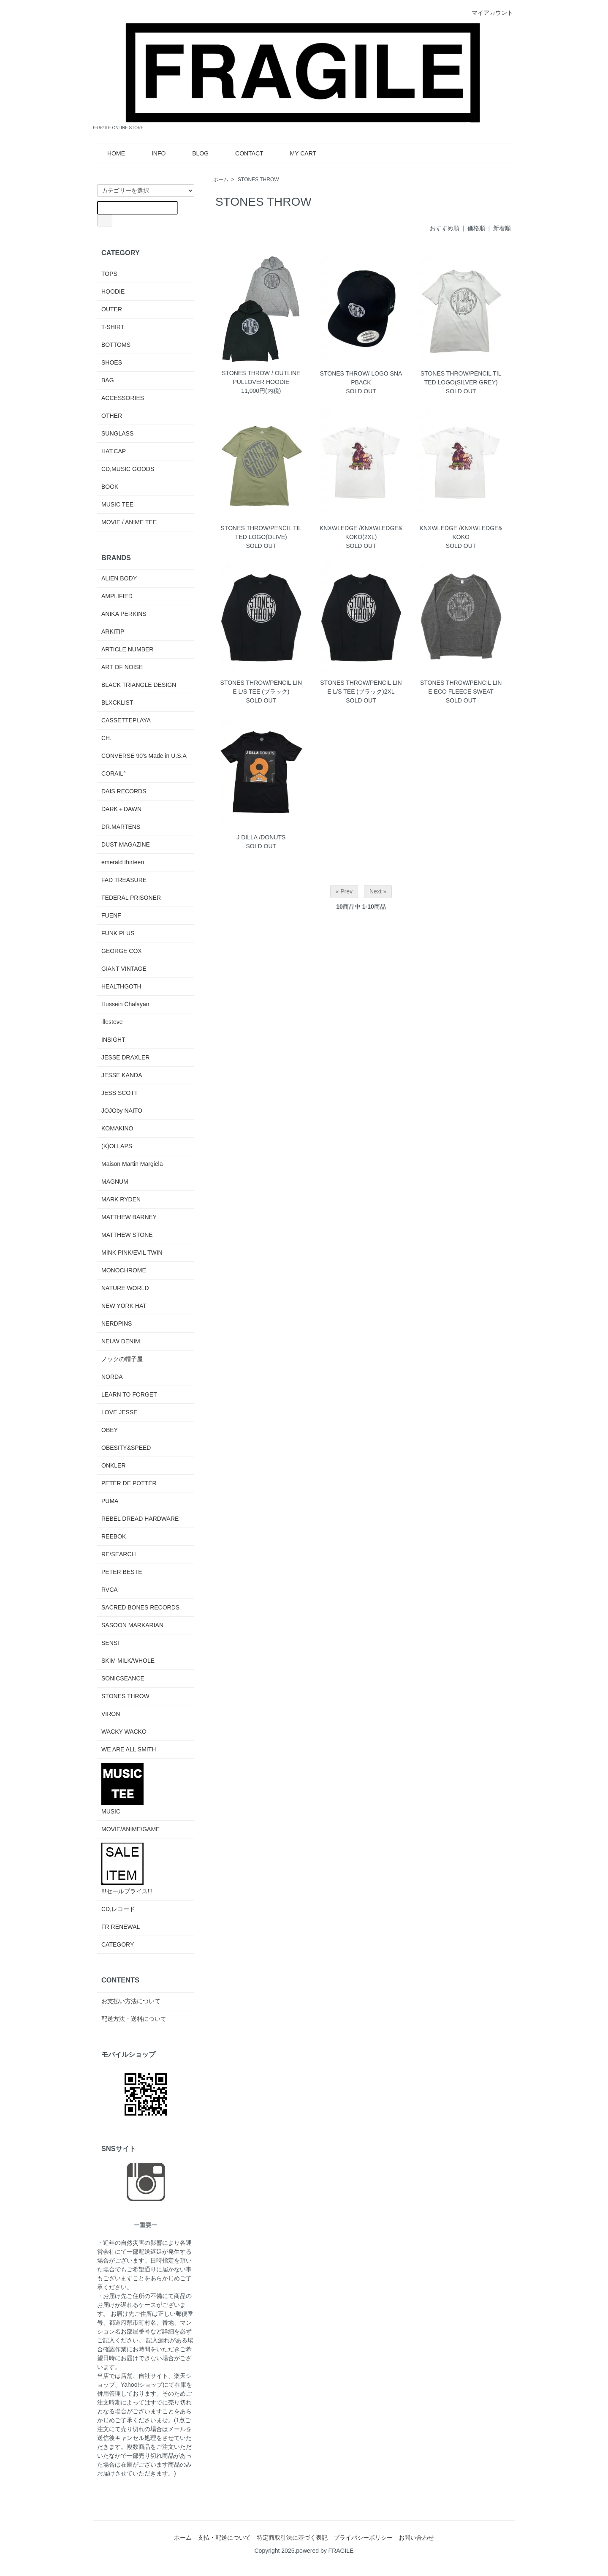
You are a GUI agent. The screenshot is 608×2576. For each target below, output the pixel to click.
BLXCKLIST (117, 702)
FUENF (111, 915)
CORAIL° (113, 773)
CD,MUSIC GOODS (127, 469)
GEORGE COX (121, 951)
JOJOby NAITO (121, 1110)
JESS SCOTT (119, 1092)
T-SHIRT (112, 327)
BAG (107, 380)
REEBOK (113, 1536)
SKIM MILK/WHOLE (128, 1660)
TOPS (109, 273)
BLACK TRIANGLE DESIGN (138, 684)
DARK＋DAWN (121, 809)
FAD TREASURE (124, 880)
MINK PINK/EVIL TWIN (132, 1252)
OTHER (111, 415)
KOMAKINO (117, 1128)
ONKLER (113, 1465)
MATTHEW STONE (127, 1234)
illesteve (112, 1021)
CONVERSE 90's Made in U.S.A (144, 755)
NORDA (112, 1376)
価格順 (476, 228)
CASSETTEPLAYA (126, 720)
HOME (110, 153)
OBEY (109, 1430)
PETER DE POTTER (129, 1483)
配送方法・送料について (133, 2018)
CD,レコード (118, 1909)
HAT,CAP (113, 451)
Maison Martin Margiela (132, 1163)
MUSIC (122, 1789)
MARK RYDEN (121, 1199)
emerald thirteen (122, 862)
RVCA (109, 1589)
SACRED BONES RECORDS (140, 1607)
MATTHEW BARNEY (129, 1217)
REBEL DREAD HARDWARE (140, 1518)
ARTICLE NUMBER (127, 649)
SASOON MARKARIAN (132, 1625)
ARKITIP (112, 631)
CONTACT (243, 153)
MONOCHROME (123, 1270)
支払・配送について (224, 2537)
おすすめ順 (444, 228)
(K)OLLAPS (116, 1146)
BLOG (194, 153)
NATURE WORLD (125, 1288)
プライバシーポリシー (363, 2537)
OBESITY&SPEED (126, 1447)
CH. (106, 738)
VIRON (110, 1713)
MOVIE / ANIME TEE (129, 522)
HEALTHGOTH (121, 986)
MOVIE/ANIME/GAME (130, 1829)
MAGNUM (114, 1181)
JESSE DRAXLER (125, 1057)
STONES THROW (258, 179)
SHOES (111, 362)
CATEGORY (117, 1944)
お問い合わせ (416, 2537)
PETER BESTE (121, 1571)
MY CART (297, 153)
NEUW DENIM (120, 1341)
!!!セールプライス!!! (126, 1869)
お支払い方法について (130, 2001)
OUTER (111, 309)
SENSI (110, 1642)
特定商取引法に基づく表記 (292, 2537)
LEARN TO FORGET (129, 1394)
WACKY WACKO (124, 1731)
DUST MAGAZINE (125, 844)
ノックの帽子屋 (122, 1359)
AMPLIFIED (117, 596)
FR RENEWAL (120, 1926)
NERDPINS (116, 1323)
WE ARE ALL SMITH (128, 1749)
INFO (152, 153)
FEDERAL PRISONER (131, 897)
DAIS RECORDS (124, 791)
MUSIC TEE (117, 504)
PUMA (109, 1501)
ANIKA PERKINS (124, 613)
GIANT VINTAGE (124, 968)
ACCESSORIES (122, 398)
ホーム (220, 179)
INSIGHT (113, 1039)
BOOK (109, 486)
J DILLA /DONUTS (260, 837)
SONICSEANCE (122, 1678)
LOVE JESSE (119, 1412)
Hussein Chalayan (125, 1004)
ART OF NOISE (122, 667)
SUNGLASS (117, 433)
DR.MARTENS (120, 826)
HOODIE (113, 291)
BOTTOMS (115, 344)
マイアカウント (488, 12)
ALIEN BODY (119, 578)
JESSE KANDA (121, 1075)
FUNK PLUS (118, 933)
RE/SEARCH (118, 1554)
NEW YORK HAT (124, 1305)
